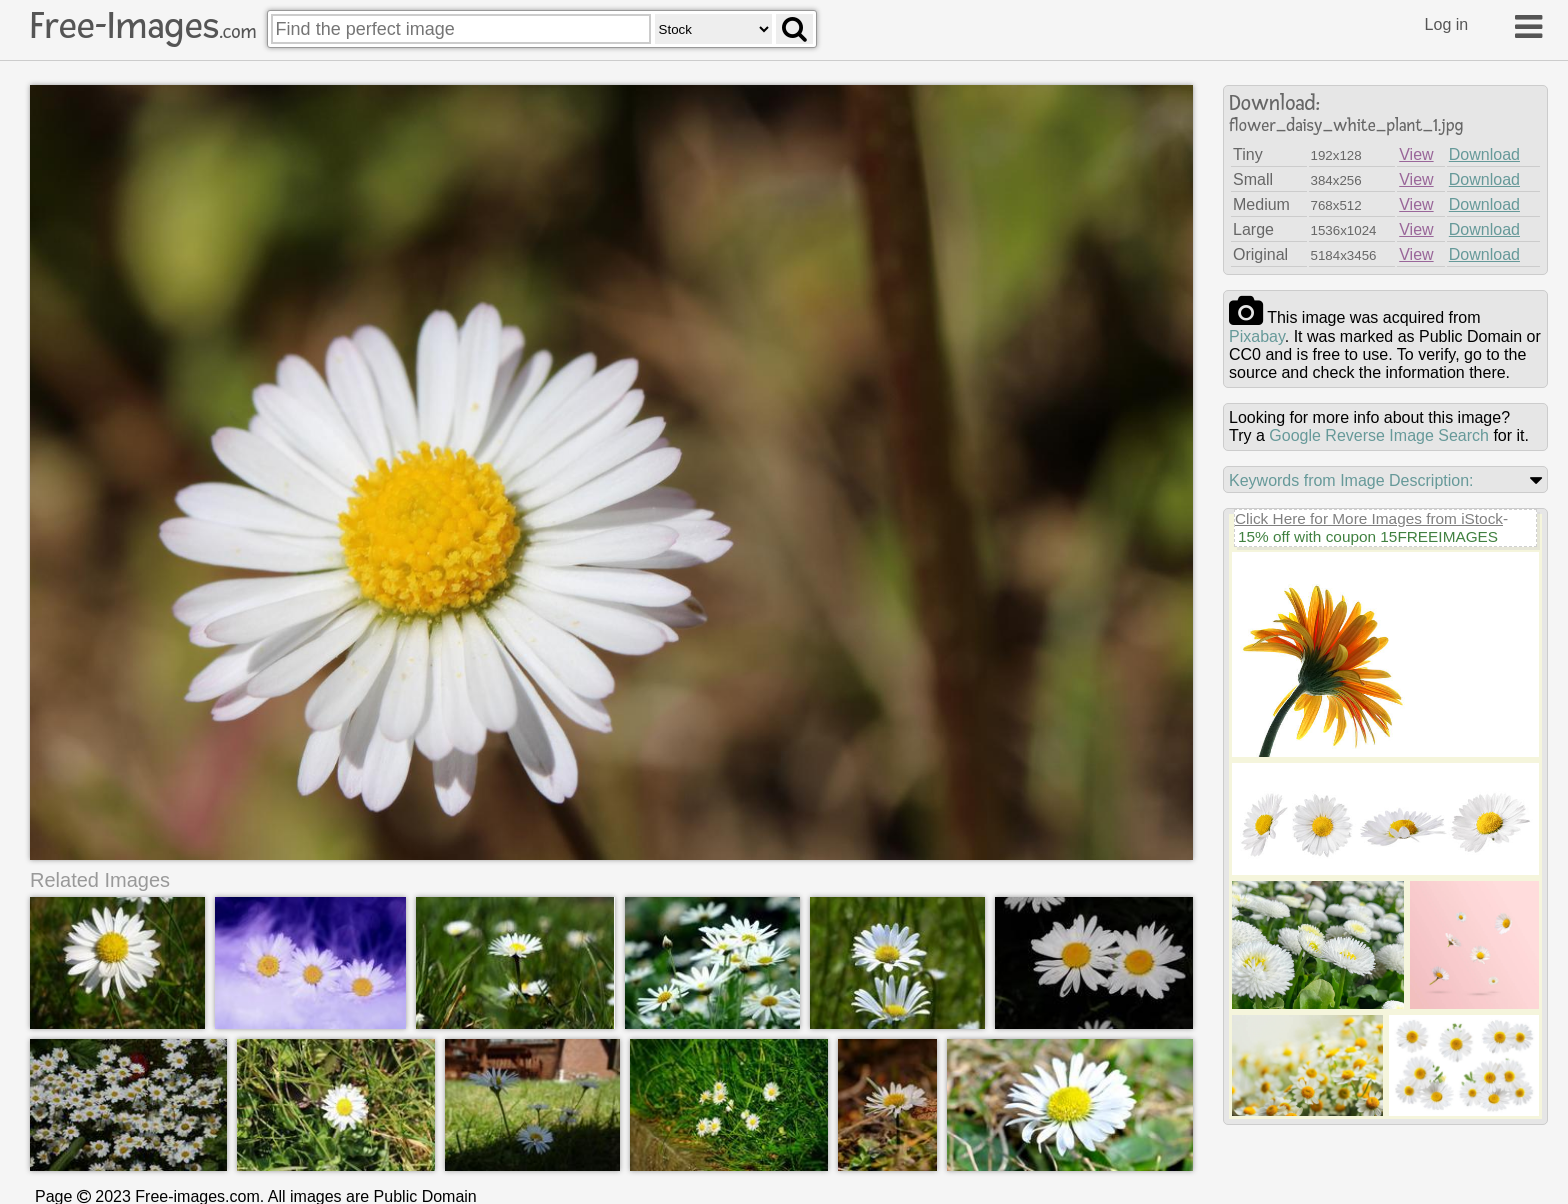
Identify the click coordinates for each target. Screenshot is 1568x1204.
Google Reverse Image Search (1379, 435)
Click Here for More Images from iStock (1369, 518)
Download (1484, 154)
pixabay (1257, 336)
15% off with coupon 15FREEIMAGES (1368, 536)
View (1416, 154)
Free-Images (143, 26)
